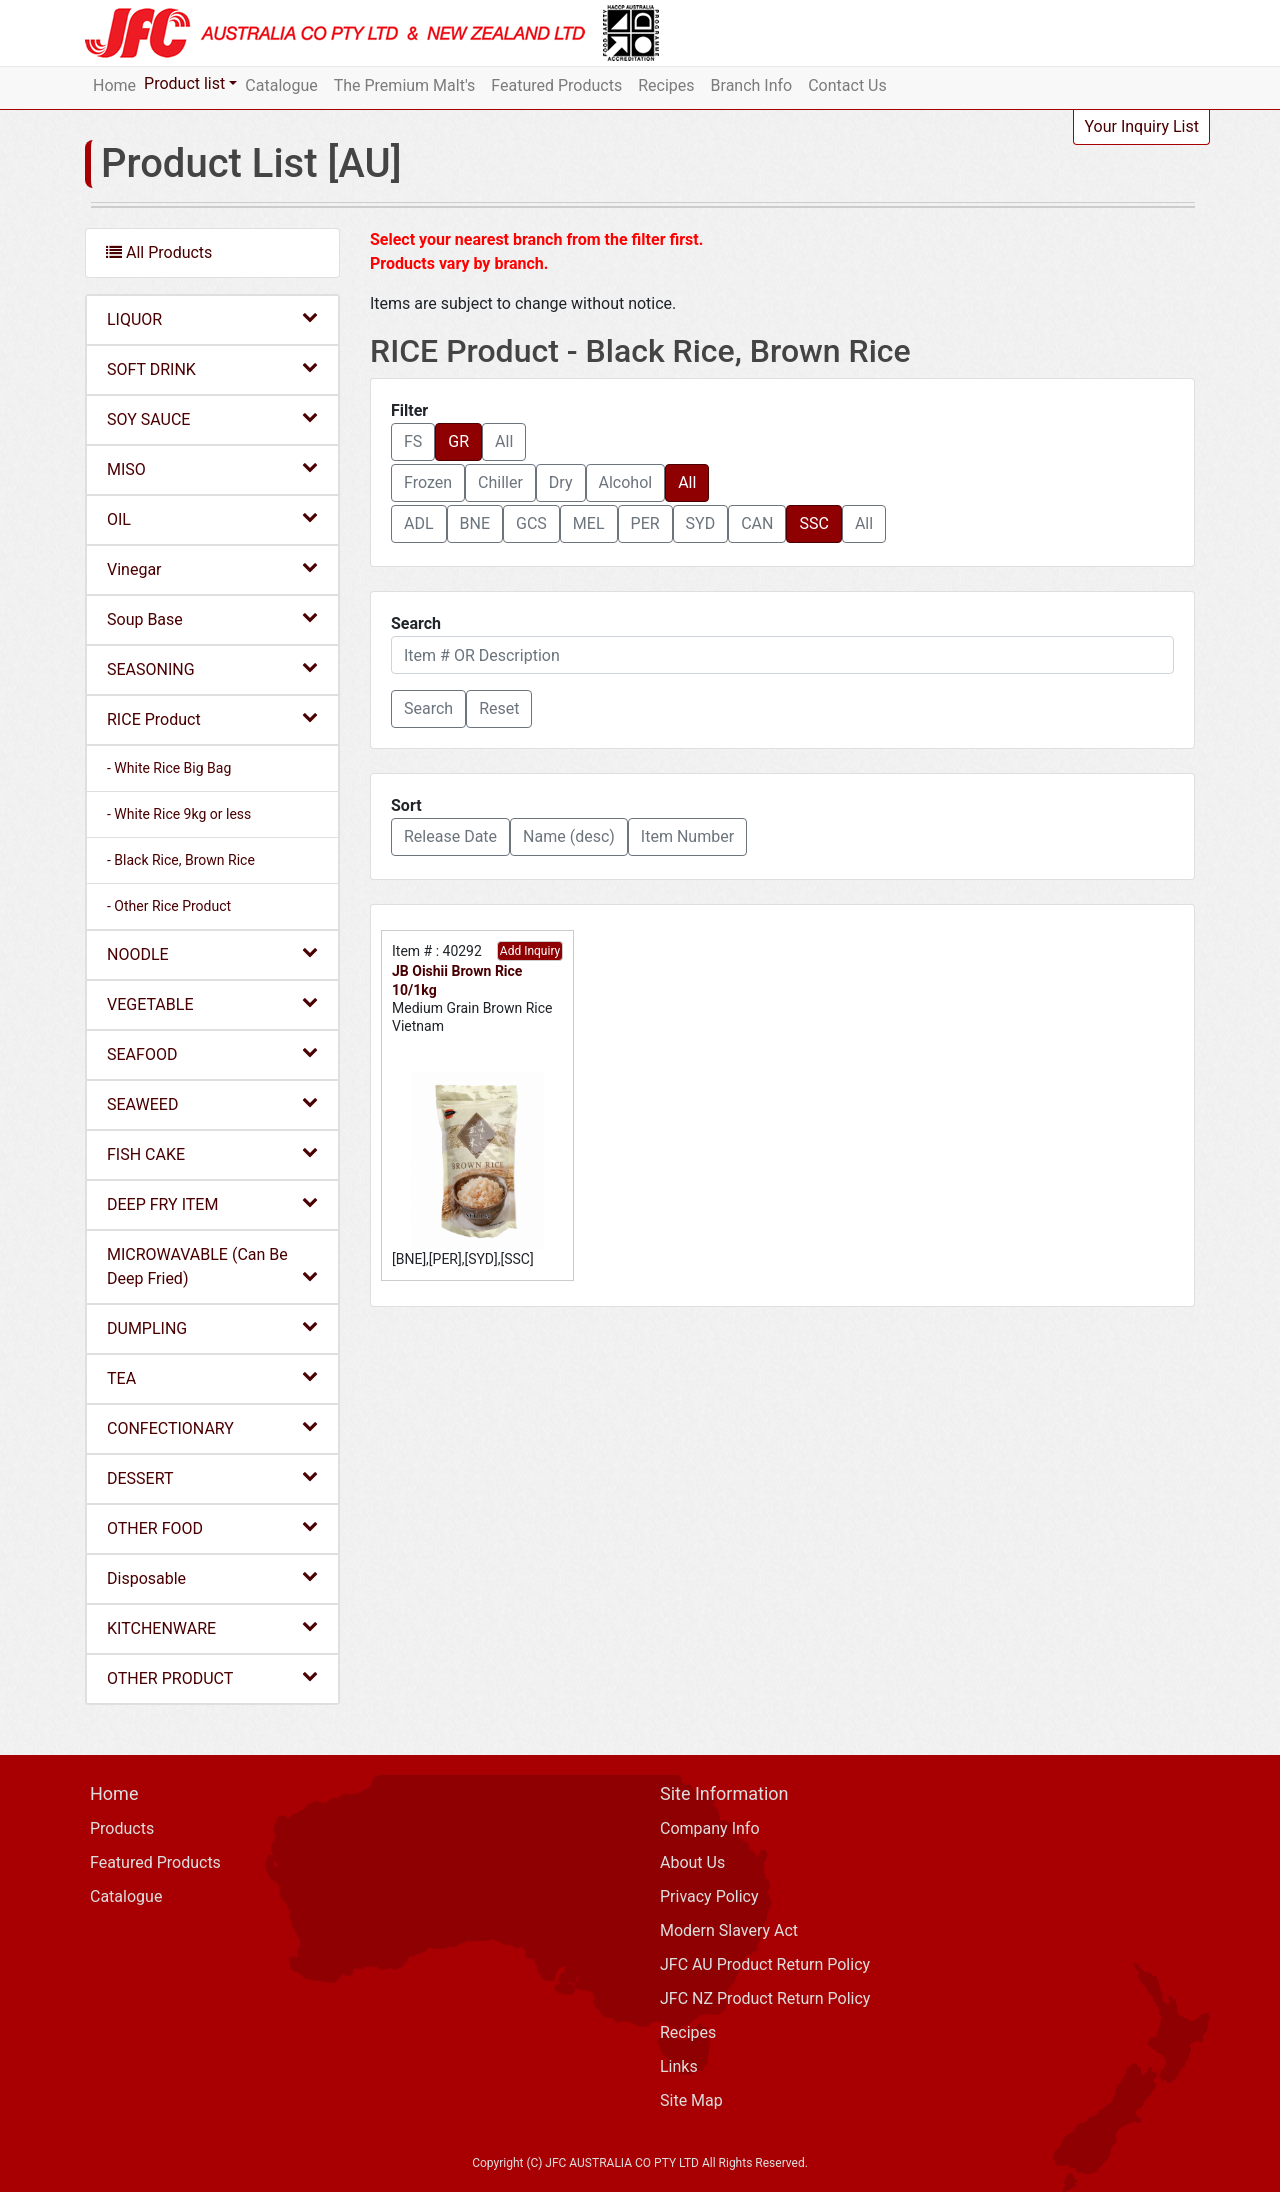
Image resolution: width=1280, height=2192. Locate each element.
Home (114, 85)
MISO (212, 468)
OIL (212, 518)
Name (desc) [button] (569, 836)
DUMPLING (212, 1327)
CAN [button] (757, 523)
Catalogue (281, 85)
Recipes (666, 85)
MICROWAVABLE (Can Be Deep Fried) (212, 1266)
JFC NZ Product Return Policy (765, 1998)
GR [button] (458, 441)
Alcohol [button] (626, 482)
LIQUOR (212, 318)
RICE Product (212, 718)
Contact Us (847, 85)
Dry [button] (561, 482)
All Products (159, 252)
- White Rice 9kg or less (179, 814)
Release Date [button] (450, 836)
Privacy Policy (709, 1896)
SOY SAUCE (212, 418)
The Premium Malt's (405, 85)
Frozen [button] (428, 482)
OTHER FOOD (212, 1527)
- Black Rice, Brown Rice (181, 860)
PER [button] (645, 523)
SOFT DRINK (212, 368)
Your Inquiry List (1141, 126)
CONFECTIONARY (212, 1427)
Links (679, 2066)
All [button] (504, 441)
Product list (184, 83)
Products (122, 1828)
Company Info (710, 1828)
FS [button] (413, 441)
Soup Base (212, 618)
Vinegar (212, 568)
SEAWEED (212, 1103)
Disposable (212, 1577)
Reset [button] (499, 708)
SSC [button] (813, 523)
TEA (212, 1377)
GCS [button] (531, 523)
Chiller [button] (500, 482)
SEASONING (212, 668)
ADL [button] (419, 523)
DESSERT (212, 1477)
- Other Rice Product (169, 906)
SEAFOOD (212, 1053)
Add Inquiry (530, 951)
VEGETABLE (212, 1003)
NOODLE (212, 953)
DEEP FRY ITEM (212, 1203)
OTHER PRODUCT (212, 1677)
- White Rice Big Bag (169, 768)
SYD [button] (701, 523)
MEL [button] (589, 523)
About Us (692, 1862)
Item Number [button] (687, 836)
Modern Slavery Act (729, 1930)
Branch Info (752, 85)
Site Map (691, 2100)
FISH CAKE (212, 1153)
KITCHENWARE (212, 1627)
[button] (428, 709)
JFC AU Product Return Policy (765, 1964)
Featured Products (556, 85)
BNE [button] (475, 523)
